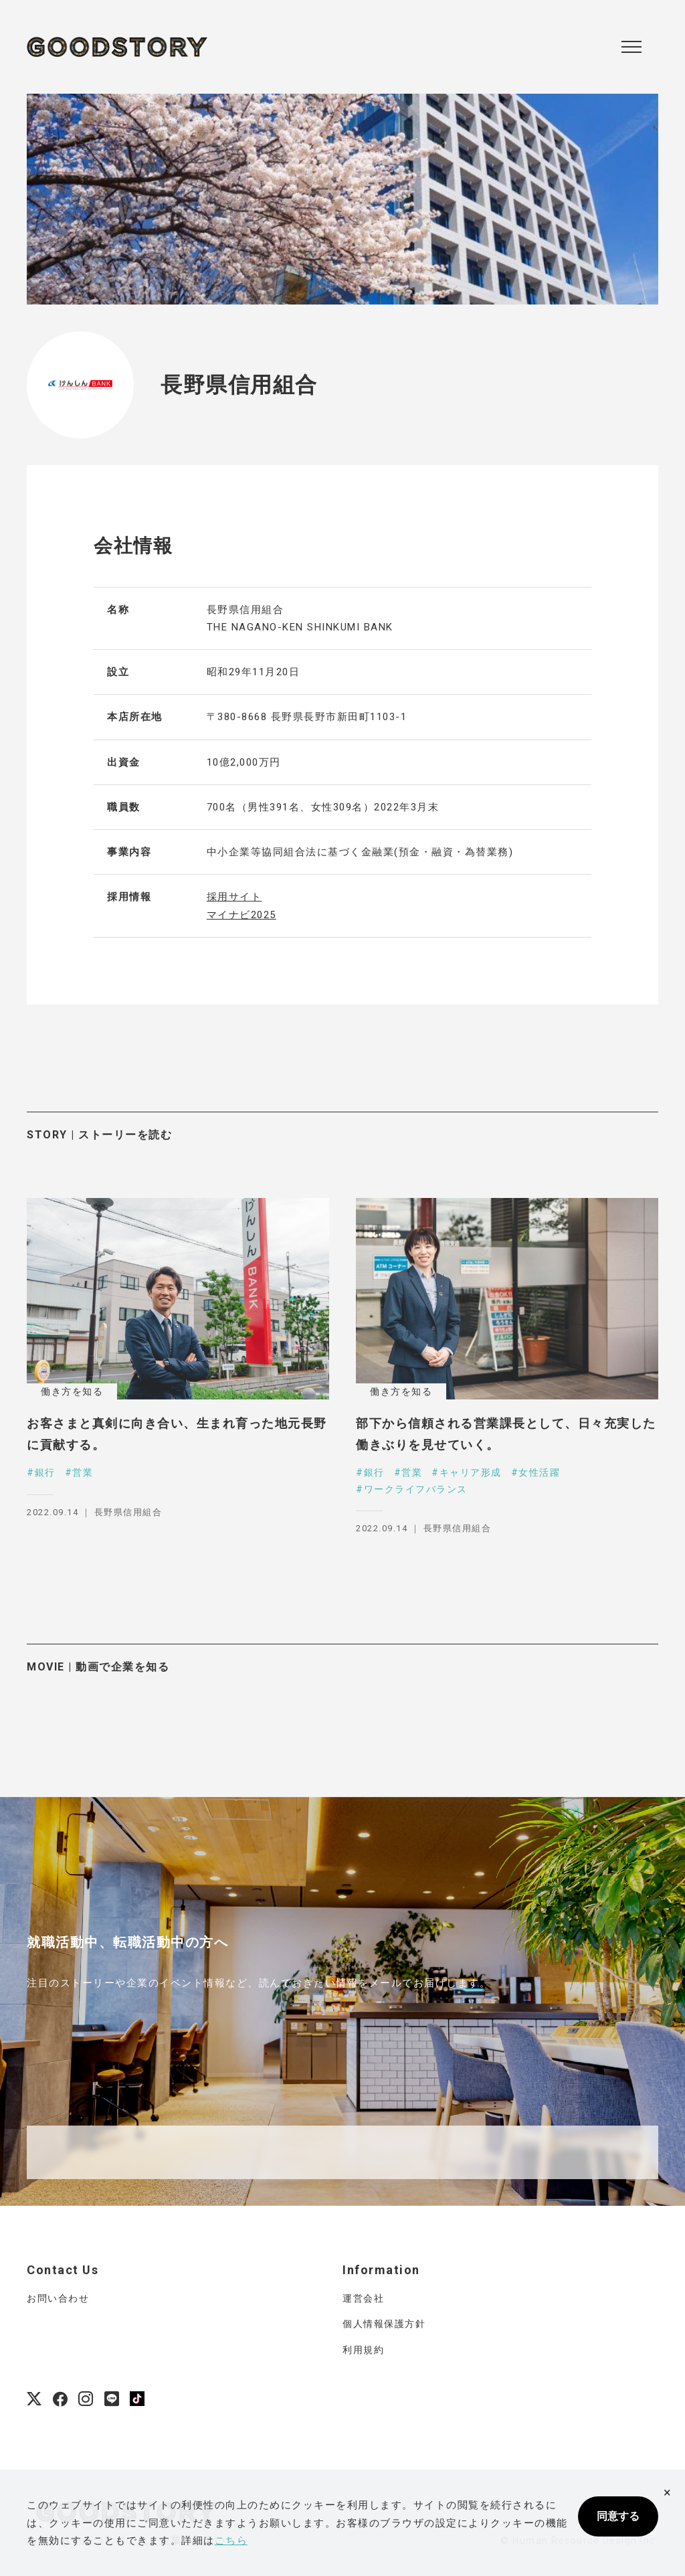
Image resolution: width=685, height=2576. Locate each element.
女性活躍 (539, 1472)
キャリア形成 (470, 1472)
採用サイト (234, 897)
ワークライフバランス (416, 1489)
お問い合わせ (58, 2298)
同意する (618, 2516)
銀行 (45, 1472)
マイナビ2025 (241, 915)
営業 (82, 1472)
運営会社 (363, 2298)
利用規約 (363, 2349)
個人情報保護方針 (383, 2323)
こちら (231, 2541)
